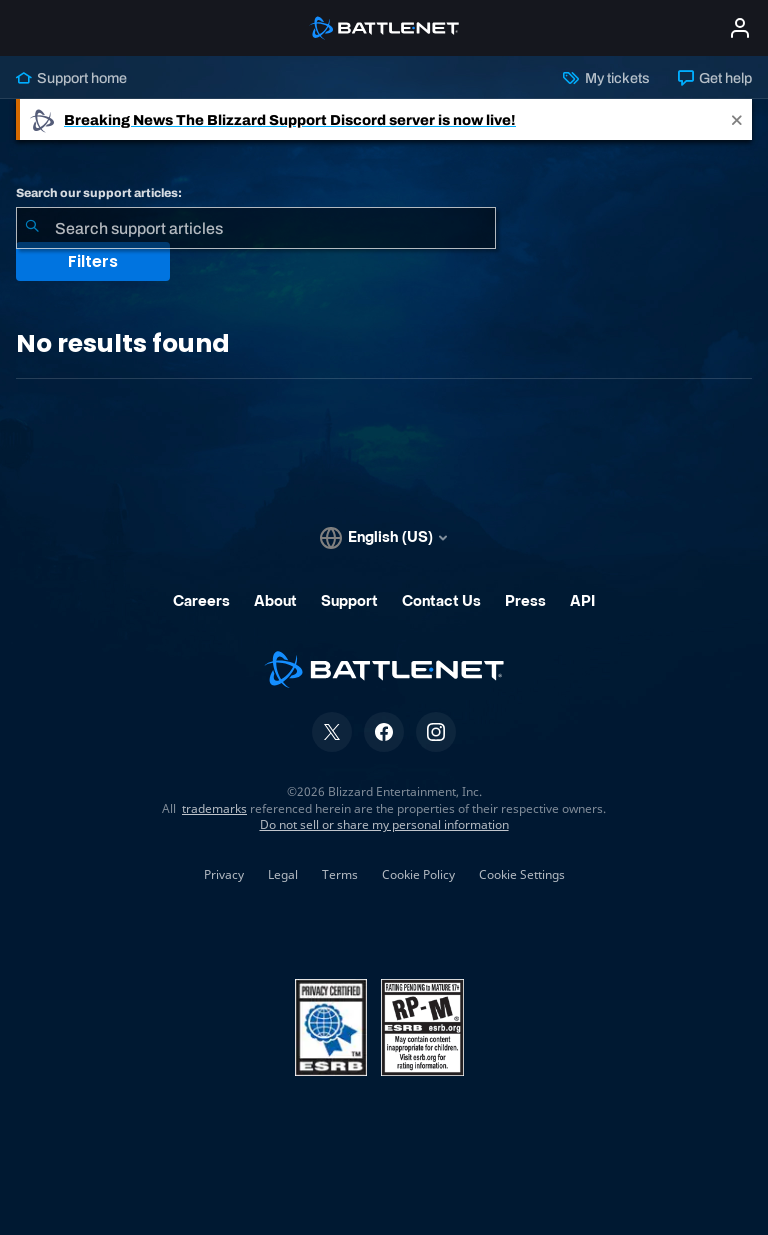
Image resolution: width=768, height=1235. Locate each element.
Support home (71, 78)
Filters (93, 261)
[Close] (737, 119)
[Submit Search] (32, 228)
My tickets (606, 78)
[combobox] (256, 228)
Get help (715, 78)
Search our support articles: (99, 193)
